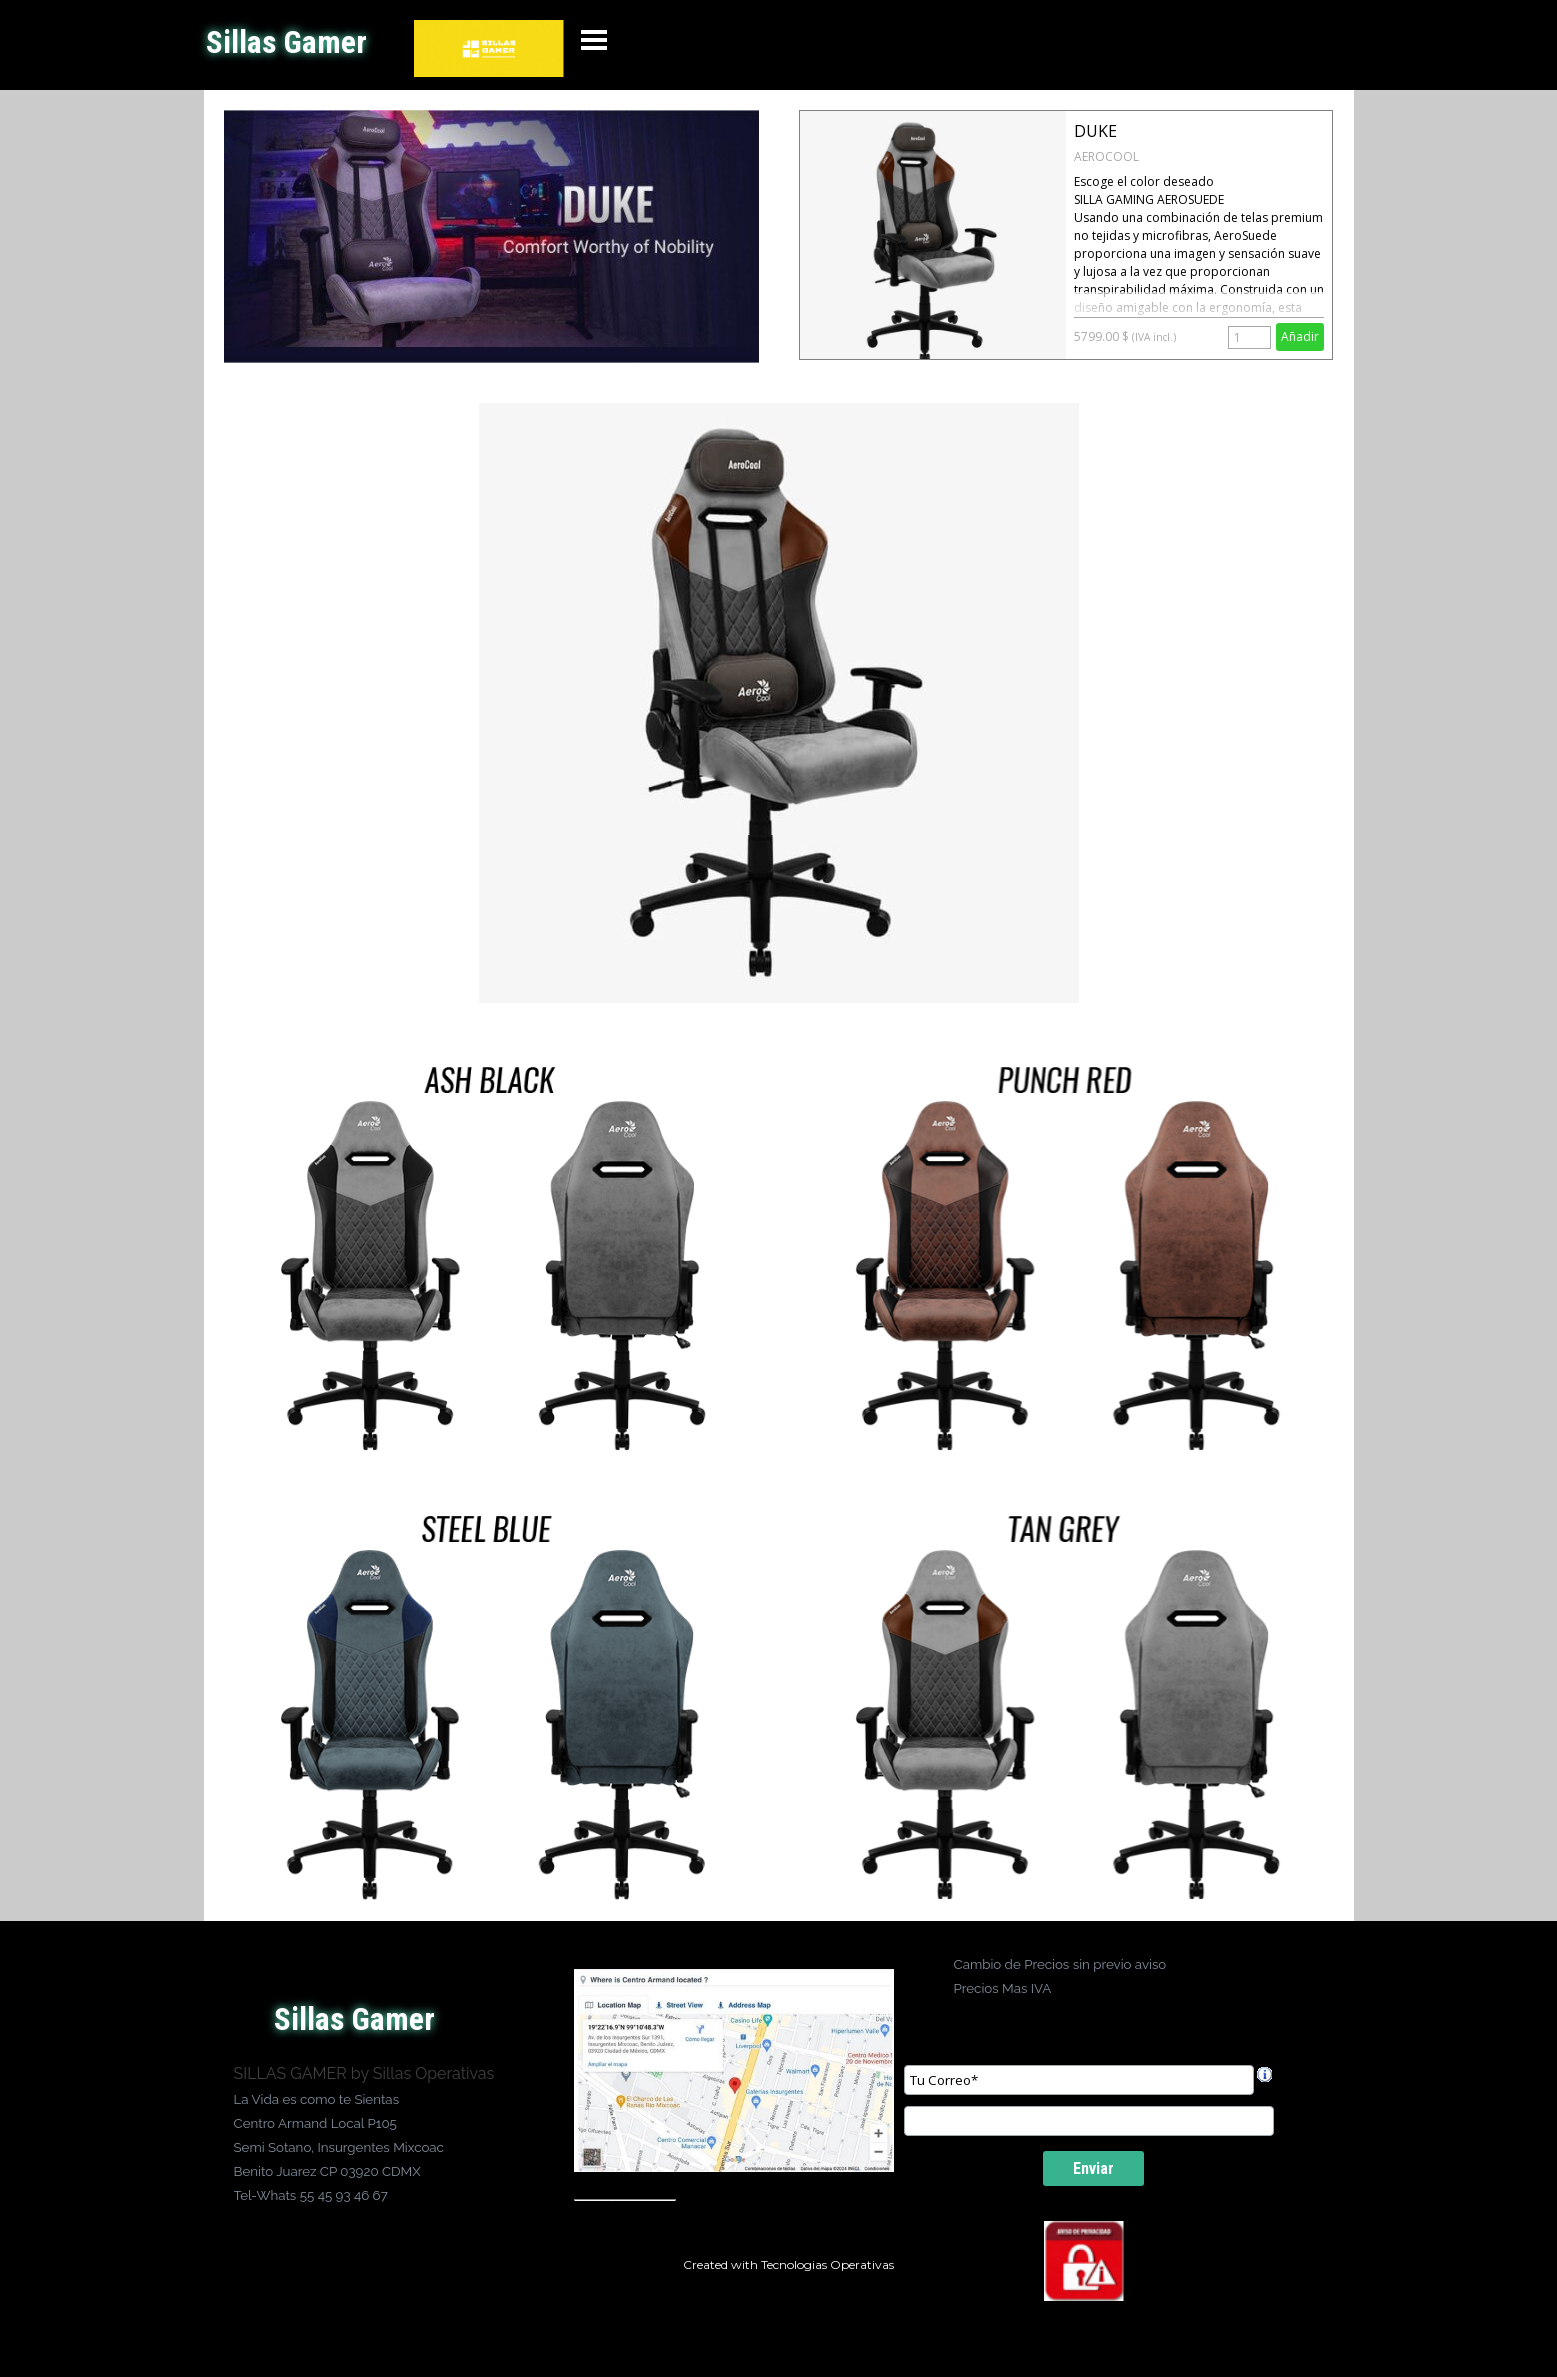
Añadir (1300, 336)
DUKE (1095, 131)
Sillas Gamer (286, 42)
